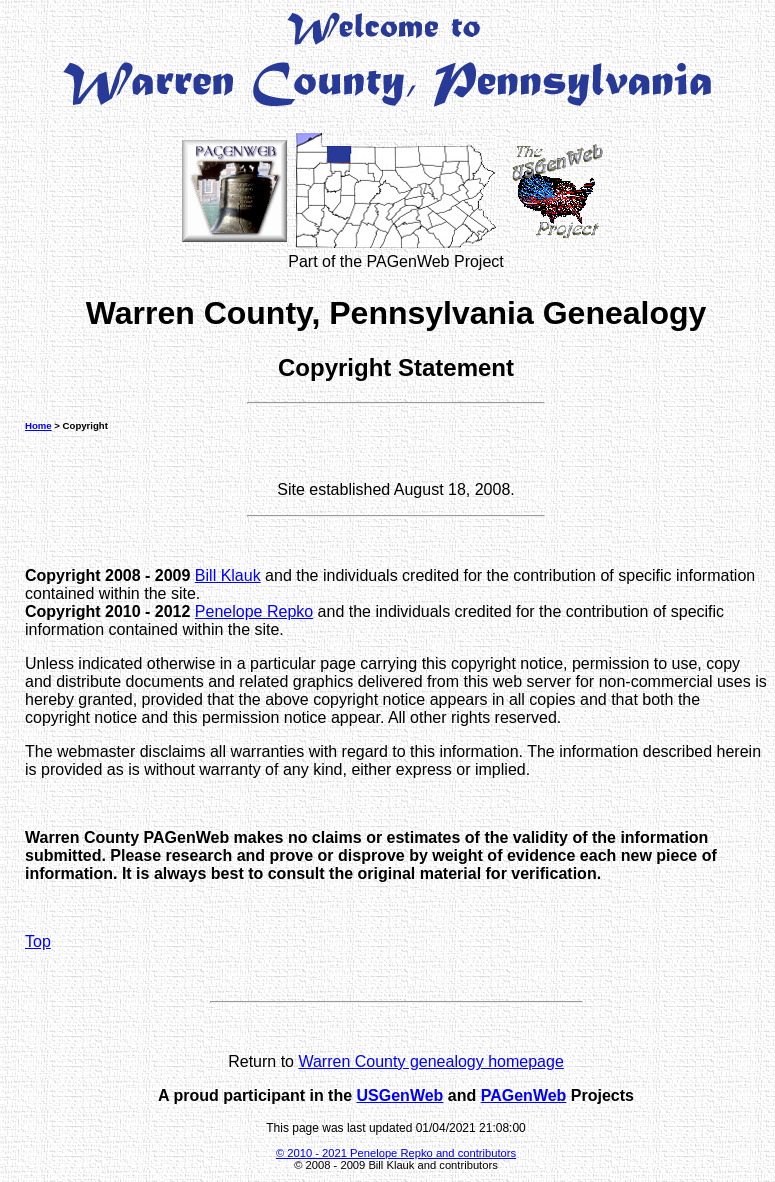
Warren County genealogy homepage (430, 1061)
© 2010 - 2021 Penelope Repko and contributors (396, 1153)
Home (38, 425)
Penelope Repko (254, 611)
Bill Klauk (228, 575)
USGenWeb (400, 1095)
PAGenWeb (524, 1095)
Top (38, 941)
